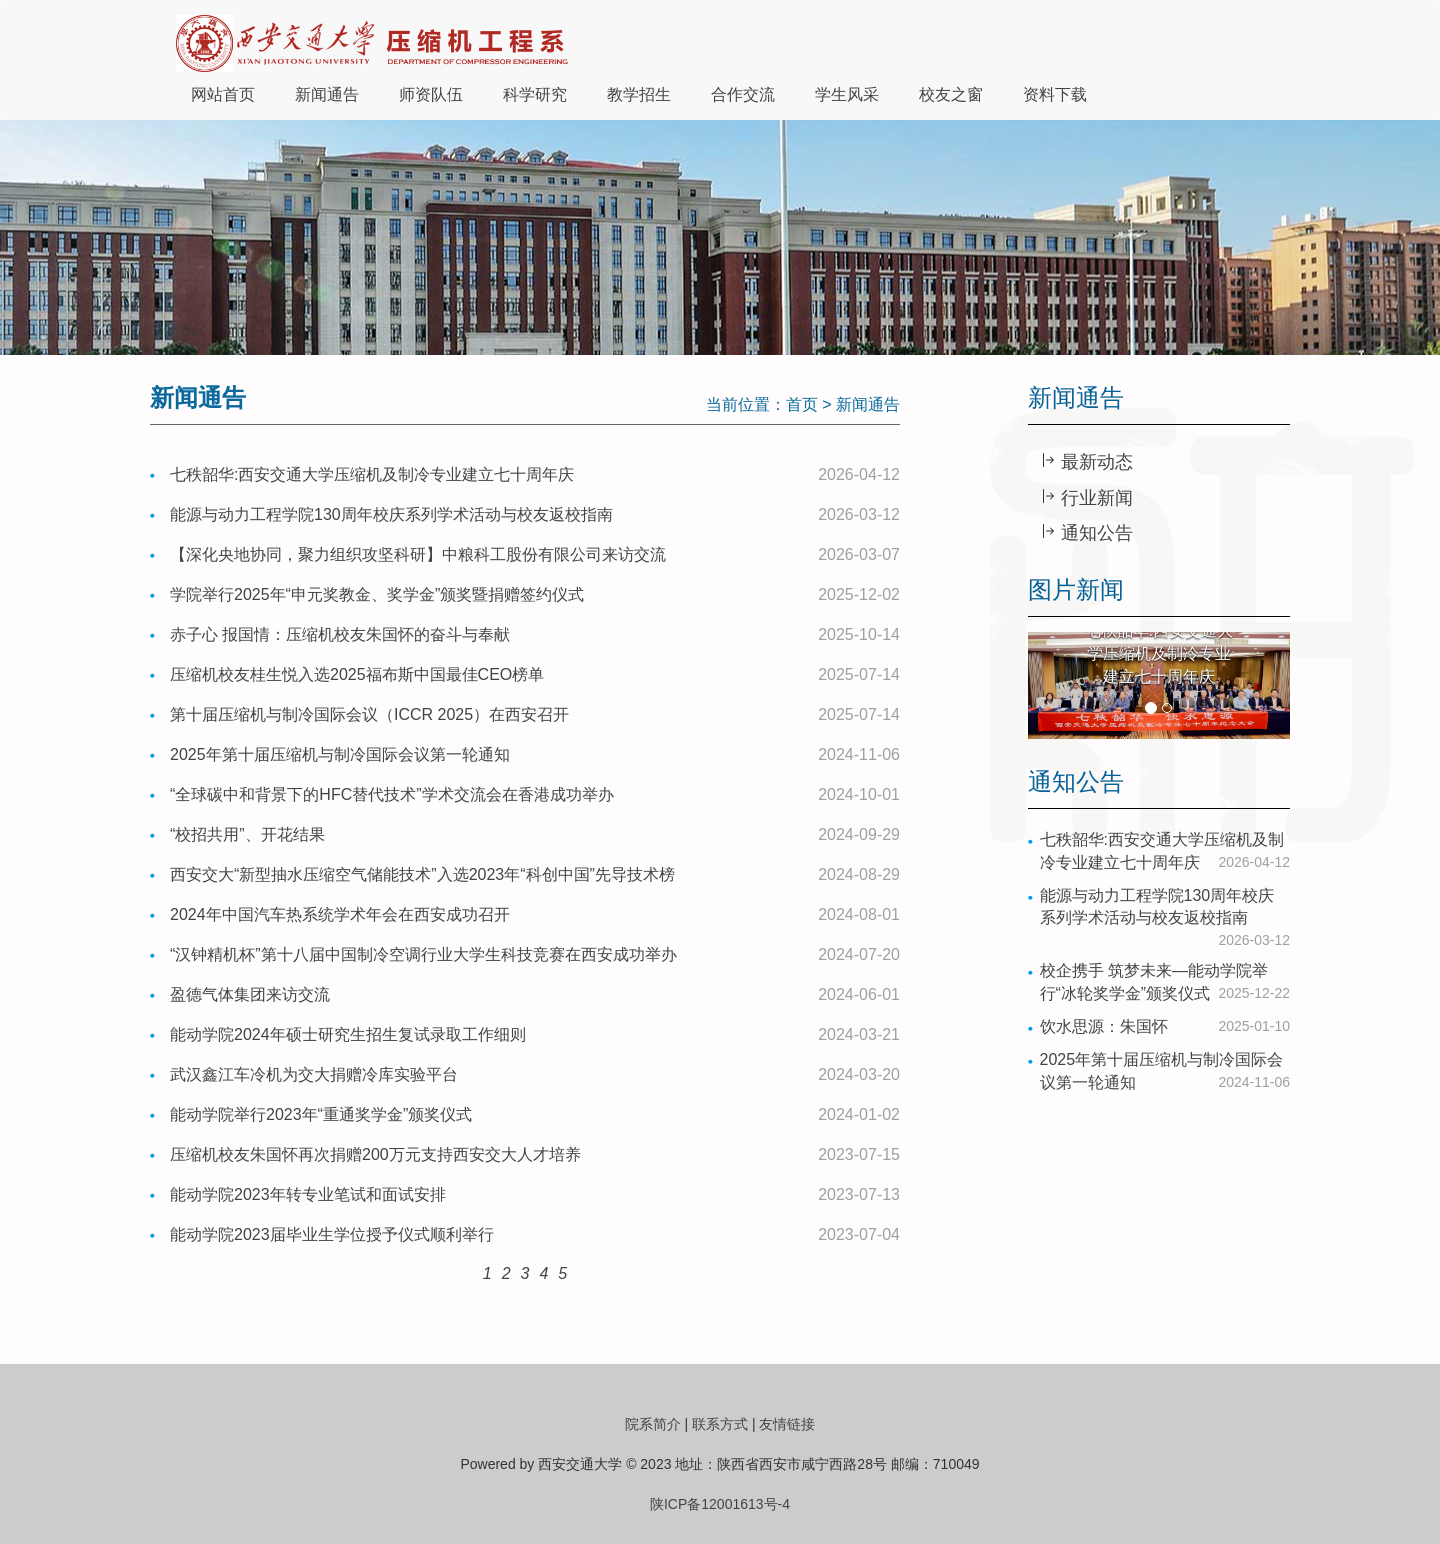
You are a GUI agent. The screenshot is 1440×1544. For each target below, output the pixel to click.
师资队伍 (431, 94)
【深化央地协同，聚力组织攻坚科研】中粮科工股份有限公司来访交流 (418, 554)
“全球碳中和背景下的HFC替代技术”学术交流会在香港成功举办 (392, 794)
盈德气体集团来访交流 (250, 994)
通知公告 (1094, 533)
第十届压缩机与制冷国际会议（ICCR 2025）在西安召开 (369, 714)
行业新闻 (1094, 498)
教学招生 (639, 94)
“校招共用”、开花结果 (247, 834)
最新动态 (1094, 462)
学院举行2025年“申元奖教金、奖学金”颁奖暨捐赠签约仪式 (377, 594)
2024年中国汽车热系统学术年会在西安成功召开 (340, 914)
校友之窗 (951, 94)
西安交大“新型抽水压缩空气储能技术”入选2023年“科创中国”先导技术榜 (422, 874)
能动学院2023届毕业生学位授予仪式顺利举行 (332, 1234)
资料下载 (1055, 94)
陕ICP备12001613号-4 (720, 1504)
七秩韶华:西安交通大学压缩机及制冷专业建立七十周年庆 (372, 474)
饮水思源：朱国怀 (1104, 1026)
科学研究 (535, 94)
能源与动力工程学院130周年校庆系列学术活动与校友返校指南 (391, 514)
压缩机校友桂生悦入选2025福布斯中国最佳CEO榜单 (357, 674)
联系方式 (720, 1424)
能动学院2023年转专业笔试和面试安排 (308, 1194)
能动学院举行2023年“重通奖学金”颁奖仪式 (321, 1114)
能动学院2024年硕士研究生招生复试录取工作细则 (348, 1034)
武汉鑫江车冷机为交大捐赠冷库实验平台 (314, 1074)
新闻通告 (327, 94)
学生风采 (847, 94)
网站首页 (223, 94)
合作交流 (743, 94)
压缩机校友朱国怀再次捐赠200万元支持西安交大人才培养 (375, 1154)
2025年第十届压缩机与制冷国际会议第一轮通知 (340, 754)
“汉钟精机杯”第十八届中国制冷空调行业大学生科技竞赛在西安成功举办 (423, 954)
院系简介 (653, 1424)
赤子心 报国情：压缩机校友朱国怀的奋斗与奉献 (340, 634)
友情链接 (787, 1424)
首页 (802, 404)
